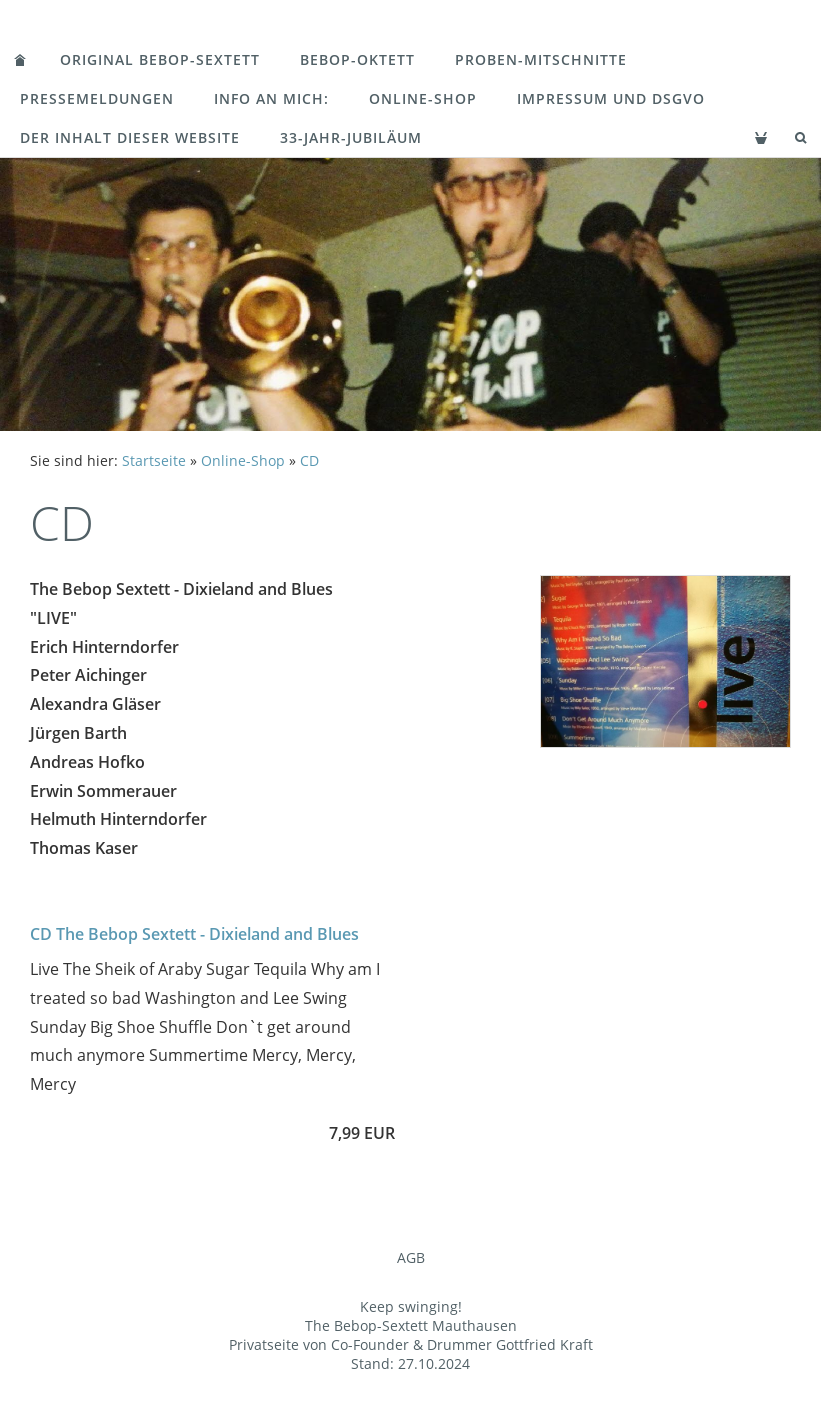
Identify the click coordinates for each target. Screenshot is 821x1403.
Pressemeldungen (97, 98)
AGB (411, 1257)
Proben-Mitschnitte (541, 59)
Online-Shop (423, 98)
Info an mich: (271, 98)
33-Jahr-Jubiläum (351, 137)
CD (309, 460)
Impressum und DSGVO (611, 98)
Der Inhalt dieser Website (130, 137)
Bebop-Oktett (357, 59)
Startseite (154, 460)
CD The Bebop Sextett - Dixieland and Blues (194, 934)
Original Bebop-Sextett (160, 59)
